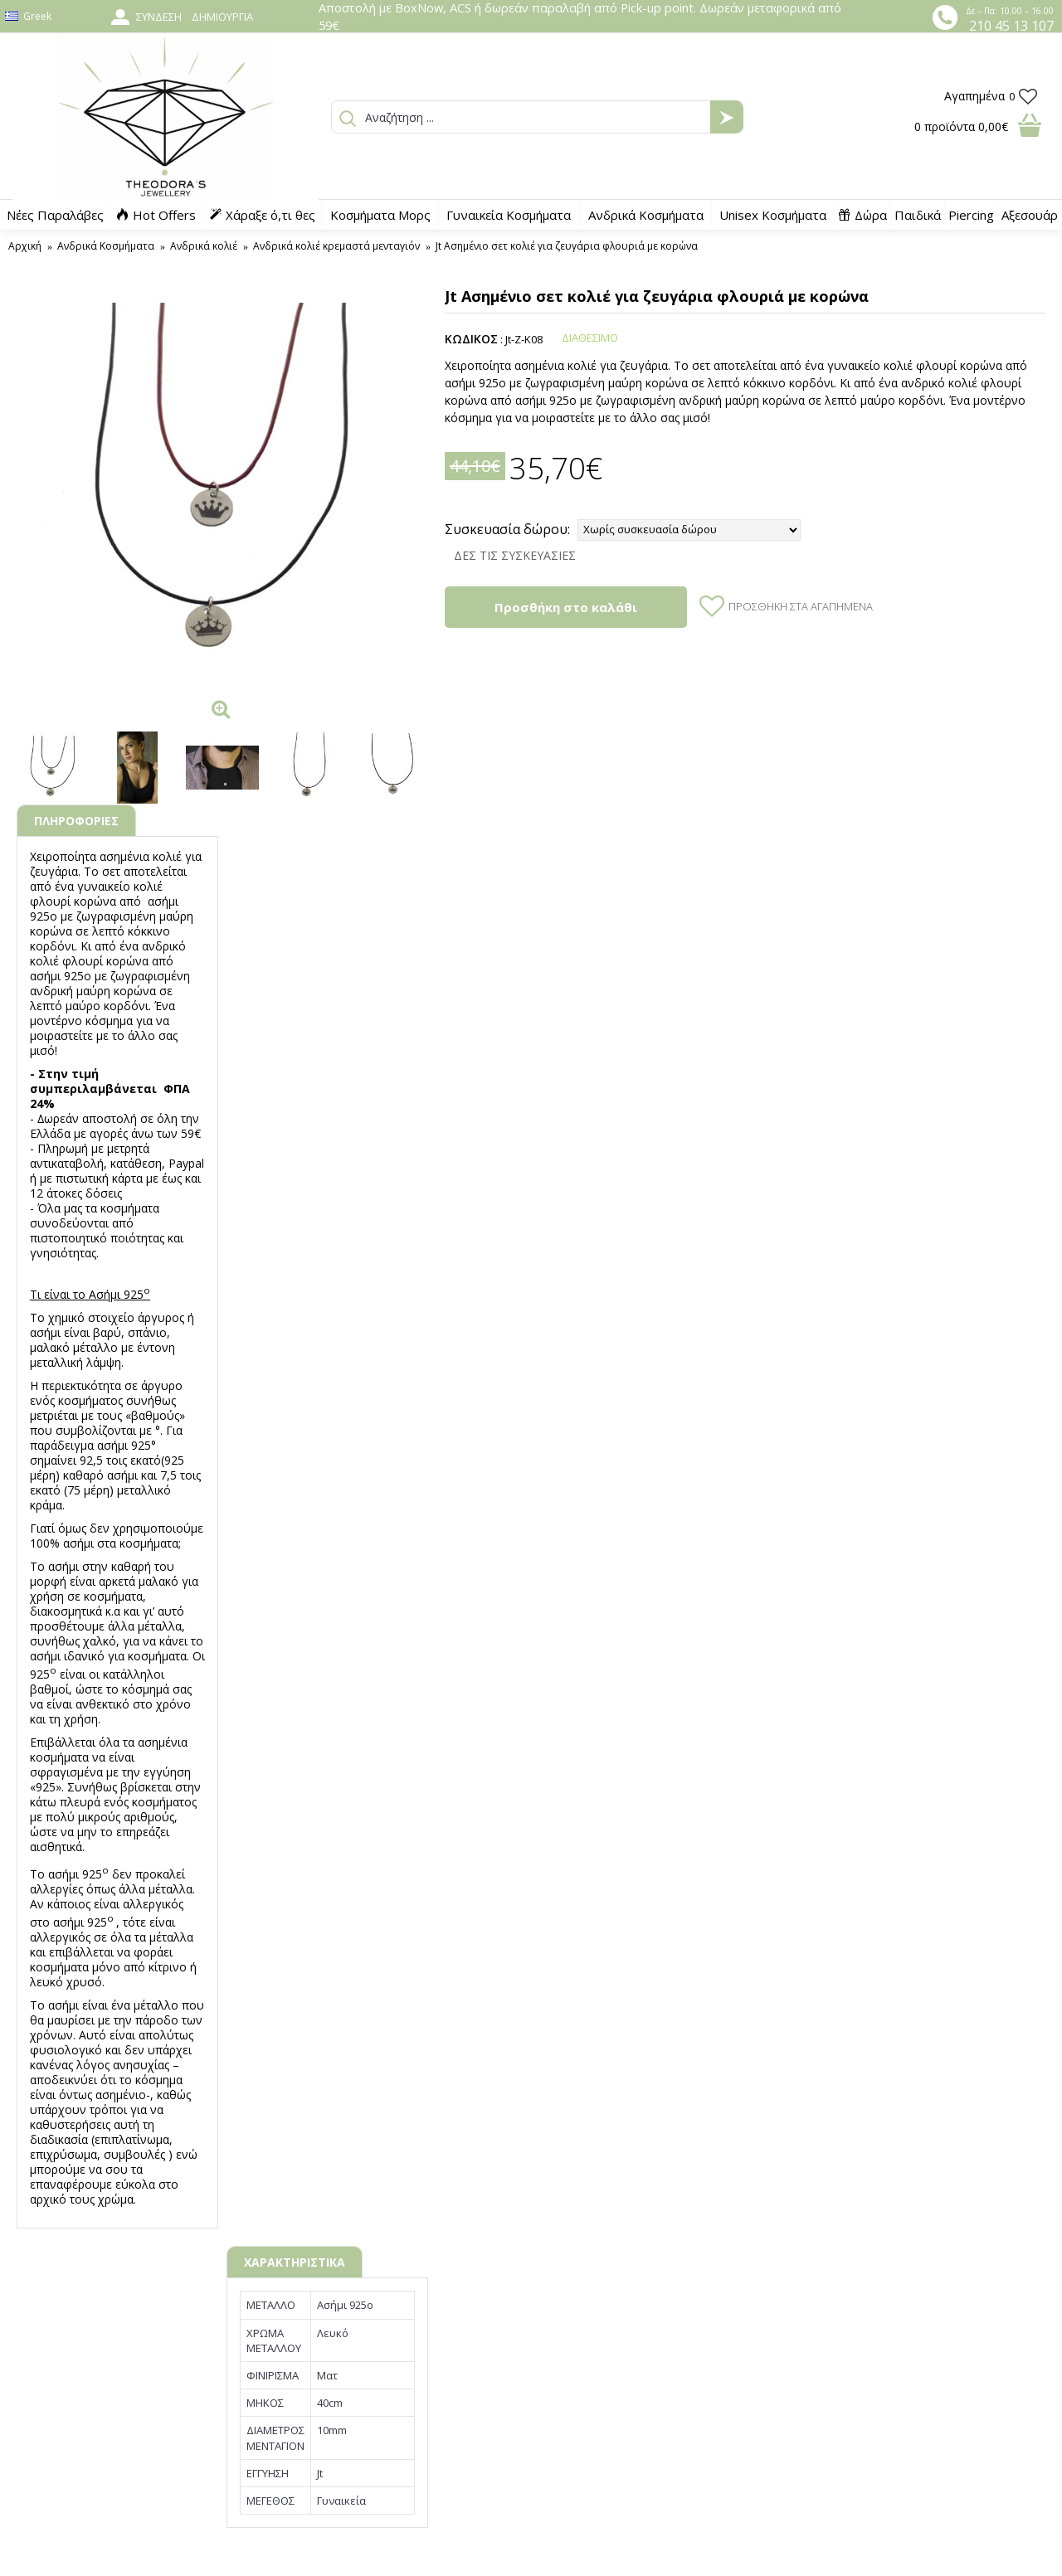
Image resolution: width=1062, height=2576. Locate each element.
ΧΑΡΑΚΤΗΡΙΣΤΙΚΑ (294, 2262)
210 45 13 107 (1011, 26)
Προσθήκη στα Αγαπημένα (800, 606)
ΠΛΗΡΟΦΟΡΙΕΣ (76, 821)
